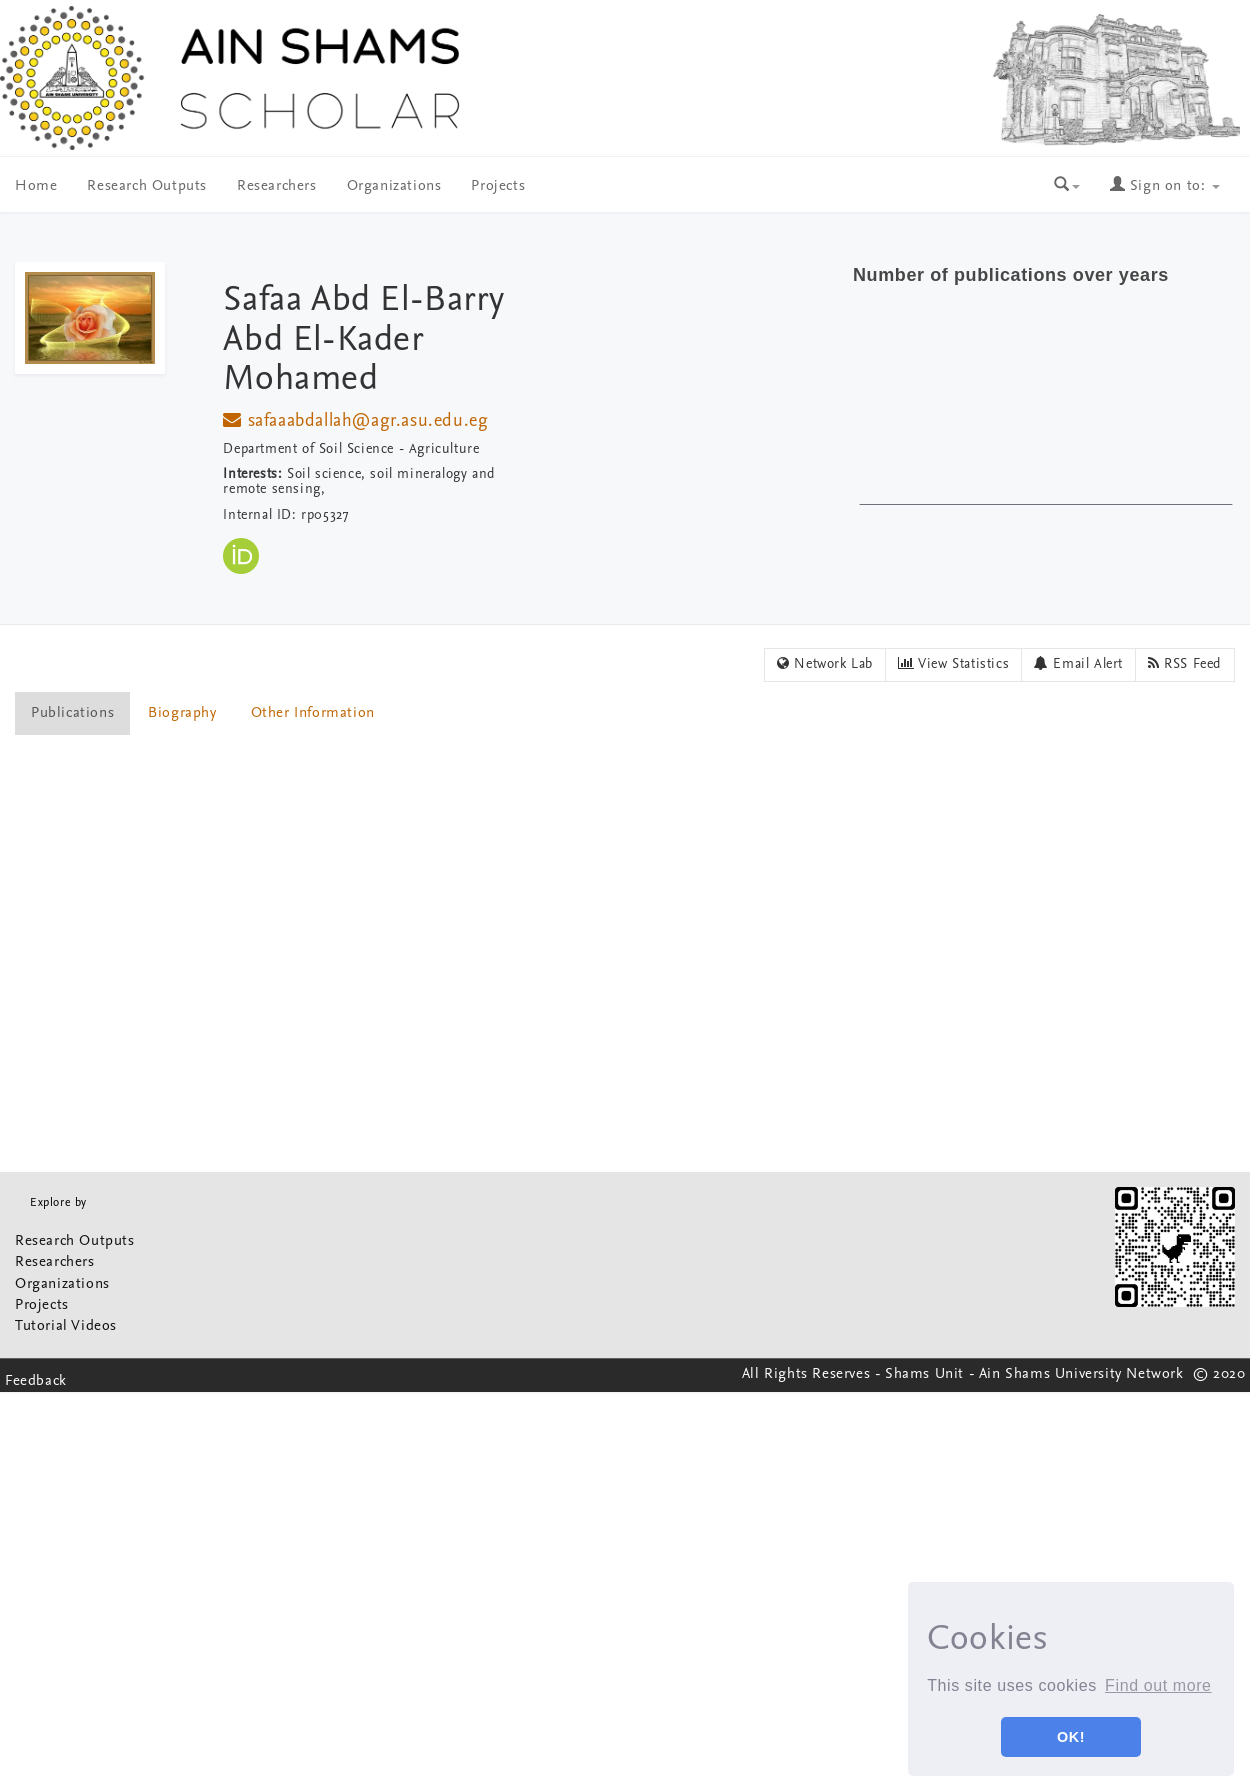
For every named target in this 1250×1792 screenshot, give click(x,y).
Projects (498, 186)
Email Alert (1078, 664)
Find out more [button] (1158, 1685)
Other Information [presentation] (313, 713)
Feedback (36, 1381)
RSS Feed (1185, 664)
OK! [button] (1071, 1737)
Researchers (277, 186)
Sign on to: (1165, 186)
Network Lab (825, 664)
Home (36, 186)
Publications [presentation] (72, 713)
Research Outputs (147, 186)
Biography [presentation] (182, 713)
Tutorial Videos (66, 1326)
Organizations (394, 186)
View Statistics (953, 664)
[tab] (73, 713)
